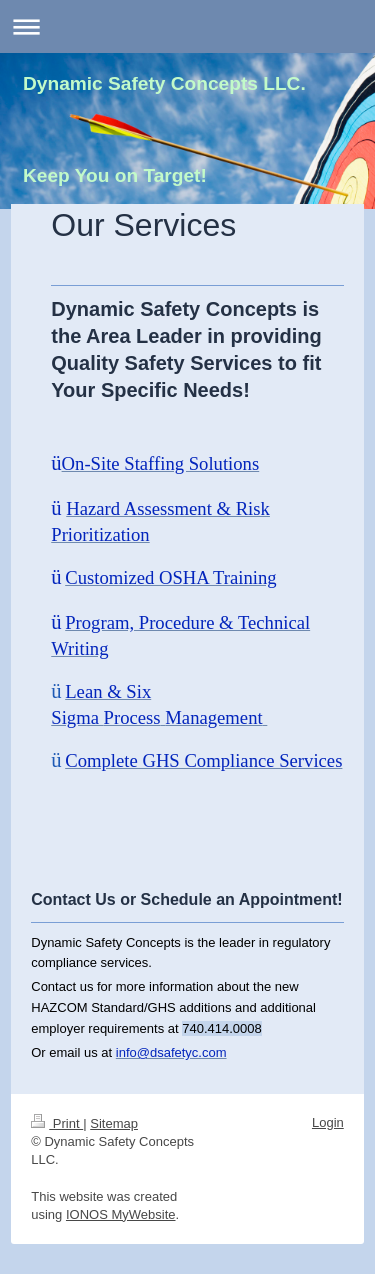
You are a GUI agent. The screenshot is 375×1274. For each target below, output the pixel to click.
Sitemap (114, 1123)
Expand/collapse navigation (187, 26)
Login (328, 1122)
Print (57, 1123)
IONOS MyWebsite (121, 1214)
